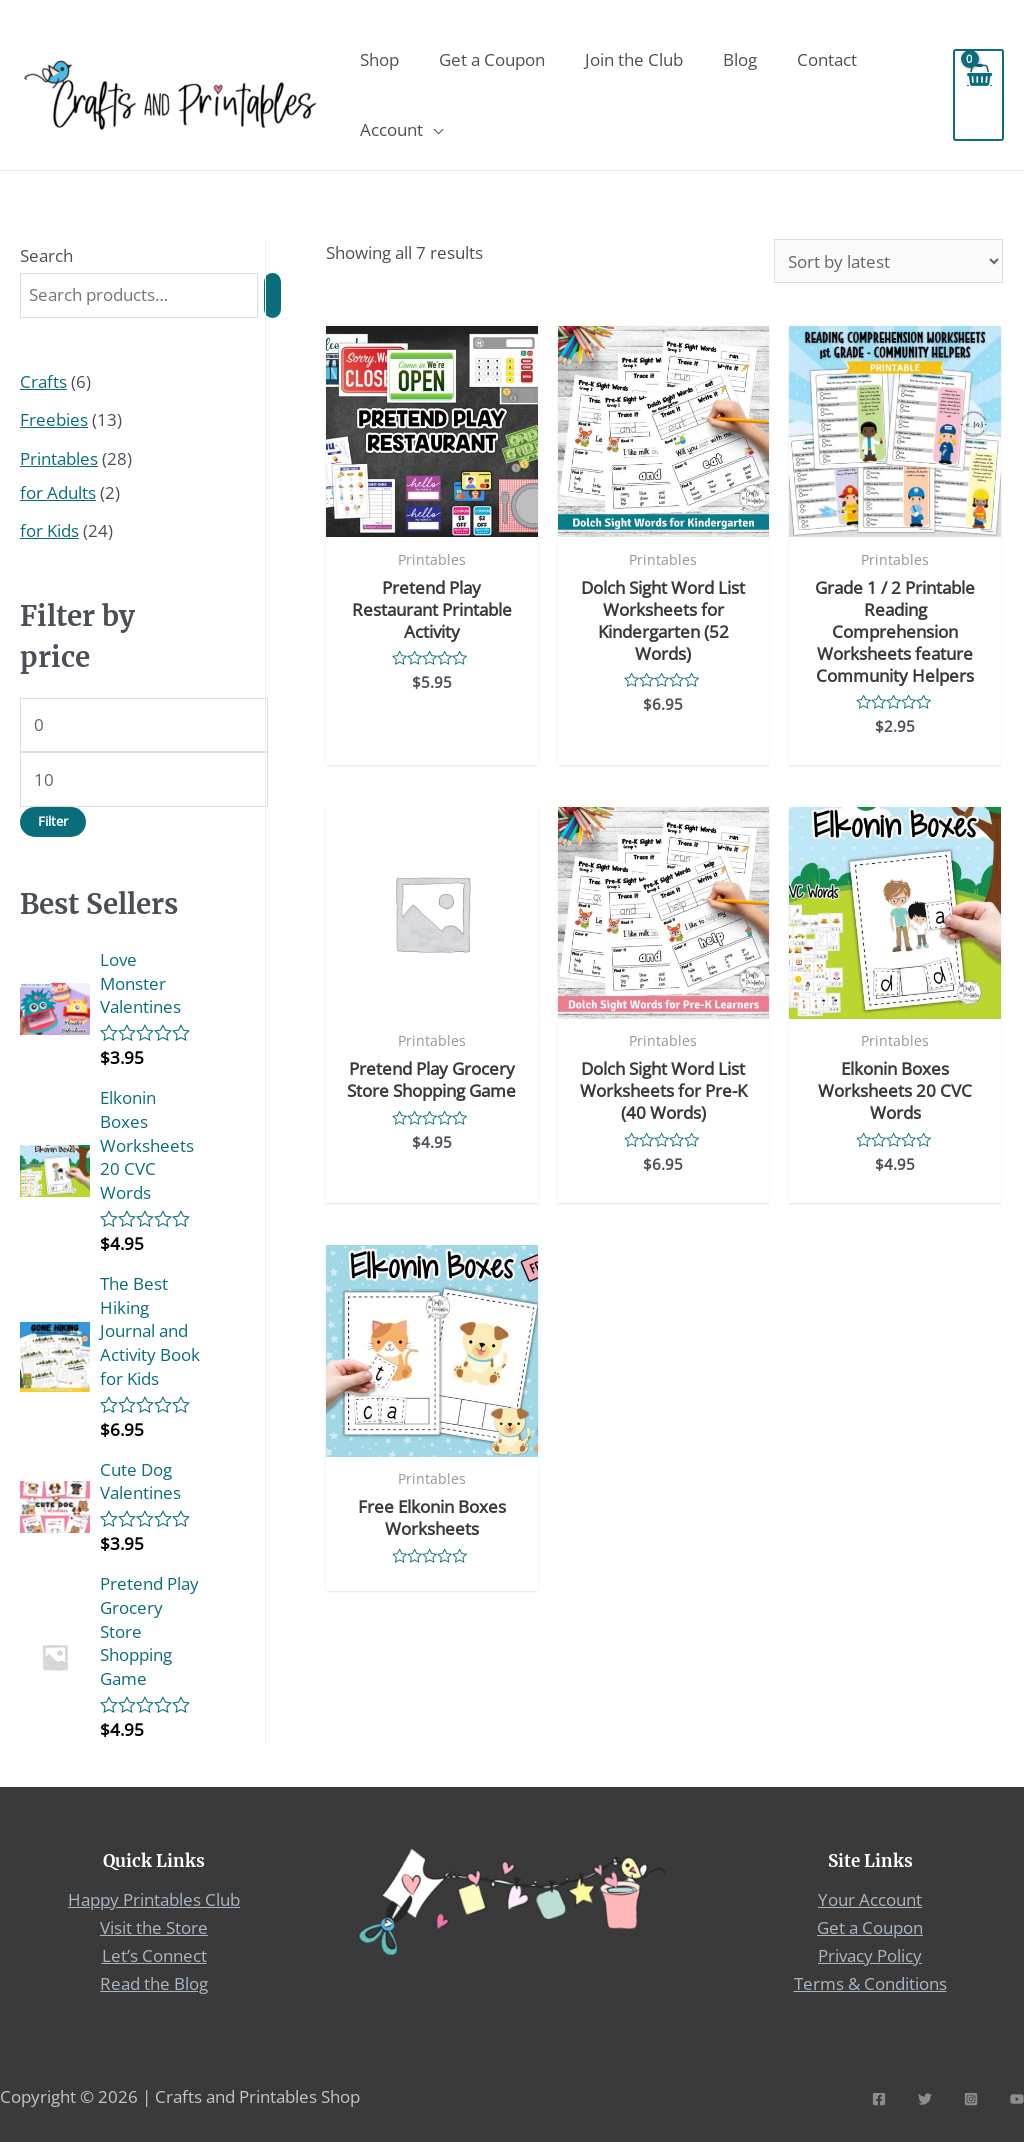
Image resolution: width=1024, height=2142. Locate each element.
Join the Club (634, 59)
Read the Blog (154, 1981)
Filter (53, 821)
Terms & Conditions (870, 1981)
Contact (827, 59)
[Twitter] (925, 2096)
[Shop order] (888, 261)
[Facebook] (879, 2096)
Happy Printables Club (154, 1899)
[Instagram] (971, 2096)
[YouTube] (1017, 2096)
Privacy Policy (870, 1953)
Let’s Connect (154, 1953)
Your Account (870, 1899)
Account (391, 129)
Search (46, 255)
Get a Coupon (492, 59)
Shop (379, 59)
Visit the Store (154, 1926)
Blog (740, 59)
